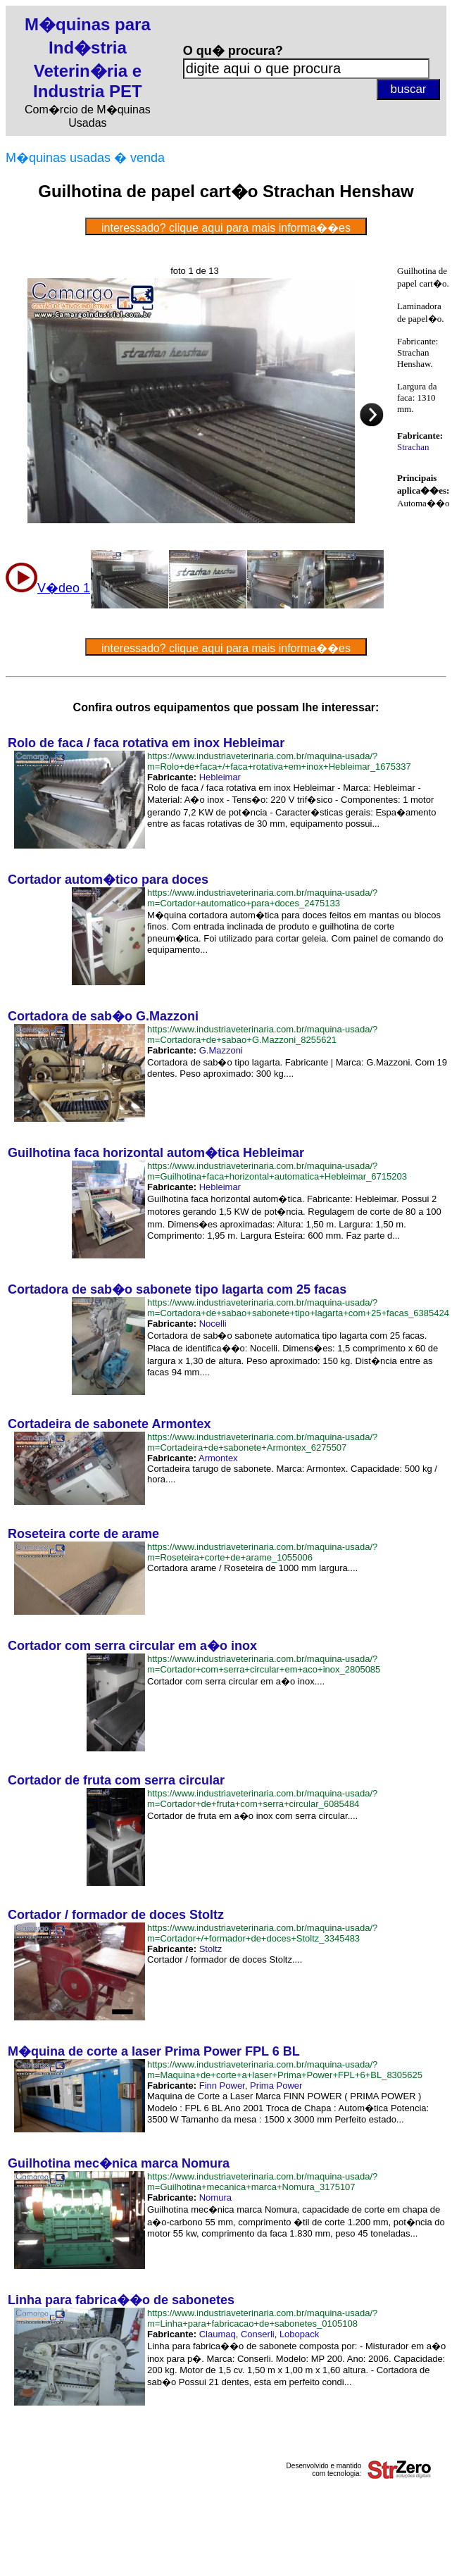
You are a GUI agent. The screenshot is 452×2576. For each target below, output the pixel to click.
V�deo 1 (63, 588)
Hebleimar (220, 777)
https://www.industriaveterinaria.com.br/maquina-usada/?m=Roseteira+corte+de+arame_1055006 (262, 1552)
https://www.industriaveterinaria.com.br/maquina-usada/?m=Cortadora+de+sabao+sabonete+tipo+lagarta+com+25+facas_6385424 (298, 1307)
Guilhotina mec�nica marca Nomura (119, 2163)
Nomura (215, 2197)
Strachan (413, 447)
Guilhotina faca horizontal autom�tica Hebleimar (156, 1153)
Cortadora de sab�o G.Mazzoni (103, 1016)
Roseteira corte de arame (83, 1534)
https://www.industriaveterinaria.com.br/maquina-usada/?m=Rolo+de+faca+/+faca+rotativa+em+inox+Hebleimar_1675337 (279, 761)
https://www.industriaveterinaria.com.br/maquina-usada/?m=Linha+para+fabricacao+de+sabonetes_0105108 (262, 2318)
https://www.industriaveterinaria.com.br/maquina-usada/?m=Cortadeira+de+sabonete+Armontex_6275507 (262, 1442)
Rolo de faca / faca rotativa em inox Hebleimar (146, 743)
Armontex (218, 1458)
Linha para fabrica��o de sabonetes (121, 2300)
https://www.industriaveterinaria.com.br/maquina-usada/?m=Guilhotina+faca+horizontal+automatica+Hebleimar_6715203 (277, 1171)
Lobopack (299, 2334)
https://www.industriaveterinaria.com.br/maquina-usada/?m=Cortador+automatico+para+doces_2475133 (262, 897)
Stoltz (210, 1949)
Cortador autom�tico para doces (108, 880)
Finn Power (222, 2085)
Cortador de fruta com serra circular (116, 1780)
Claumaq (217, 2334)
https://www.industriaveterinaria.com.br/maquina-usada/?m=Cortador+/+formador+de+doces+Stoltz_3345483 (262, 1933)
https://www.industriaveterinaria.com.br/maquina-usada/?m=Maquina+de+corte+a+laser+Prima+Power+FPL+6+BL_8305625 (284, 2069)
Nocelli (213, 1323)
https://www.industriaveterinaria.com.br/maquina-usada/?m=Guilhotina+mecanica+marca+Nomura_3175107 (262, 2181)
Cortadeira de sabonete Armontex (109, 1424)
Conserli (258, 2334)
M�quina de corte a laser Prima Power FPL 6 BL (154, 2051)
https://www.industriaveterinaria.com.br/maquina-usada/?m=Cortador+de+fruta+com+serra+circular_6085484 (262, 1798)
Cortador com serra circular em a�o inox (132, 1646)
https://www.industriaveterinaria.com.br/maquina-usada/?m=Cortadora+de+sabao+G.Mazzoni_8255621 (262, 1034)
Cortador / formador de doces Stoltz (116, 1915)
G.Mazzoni (221, 1050)
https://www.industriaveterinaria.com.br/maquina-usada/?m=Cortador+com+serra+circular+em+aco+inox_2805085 (263, 1664)
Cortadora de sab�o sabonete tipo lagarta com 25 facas (177, 1289)
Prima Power (276, 2085)
